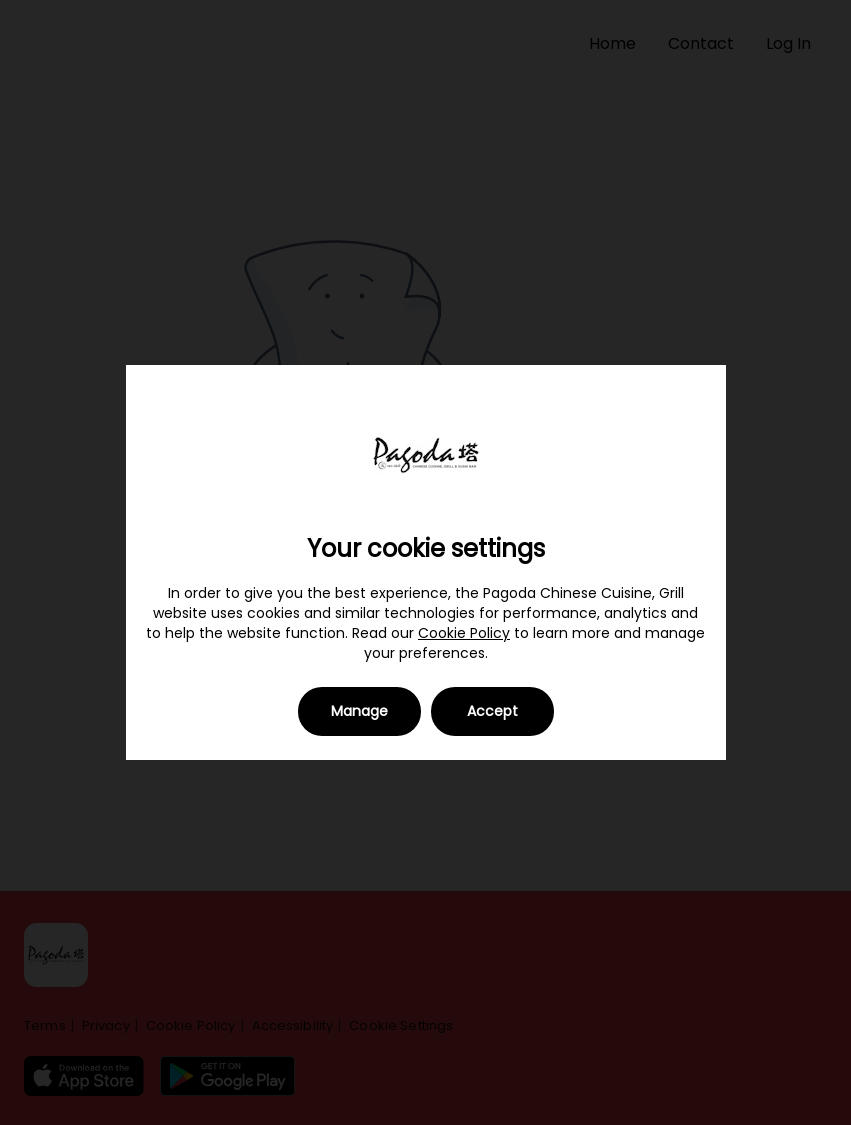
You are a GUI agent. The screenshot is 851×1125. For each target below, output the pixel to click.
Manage (359, 711)
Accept (492, 711)
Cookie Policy (464, 633)
